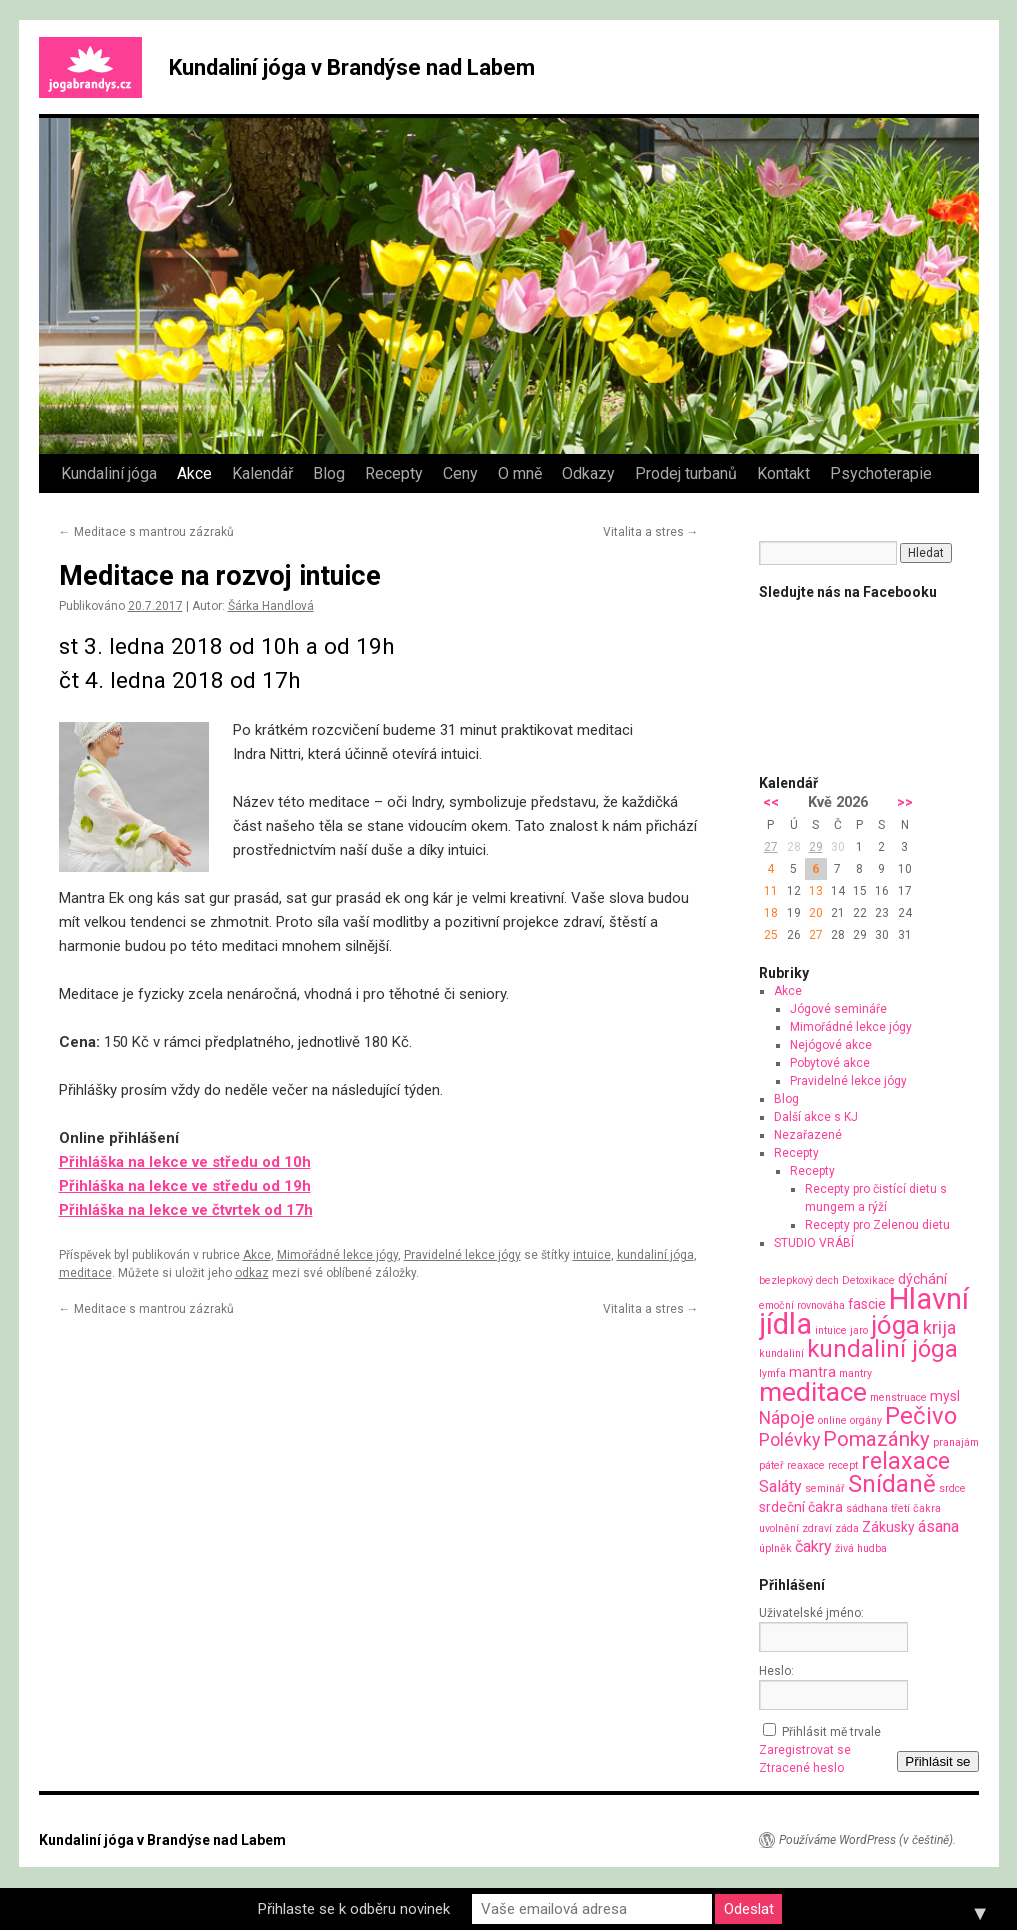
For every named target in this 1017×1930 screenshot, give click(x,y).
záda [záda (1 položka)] (847, 1528)
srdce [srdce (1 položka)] (952, 1488)
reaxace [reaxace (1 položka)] (806, 1465)
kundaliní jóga (655, 1255)
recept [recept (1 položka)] (843, 1465)
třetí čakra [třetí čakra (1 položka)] (916, 1508)
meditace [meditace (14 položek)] (813, 1391)
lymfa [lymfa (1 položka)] (772, 1373)
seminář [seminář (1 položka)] (825, 1488)
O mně (520, 473)
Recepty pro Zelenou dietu (877, 1225)
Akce (194, 473)
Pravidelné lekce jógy (462, 1255)
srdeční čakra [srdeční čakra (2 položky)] (801, 1507)
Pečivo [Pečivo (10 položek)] (921, 1416)
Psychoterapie (881, 473)
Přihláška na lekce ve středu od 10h (185, 1162)
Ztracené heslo (801, 1768)
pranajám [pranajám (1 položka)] (956, 1442)
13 (816, 891)
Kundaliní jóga (109, 473)
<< (771, 802)
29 (816, 847)
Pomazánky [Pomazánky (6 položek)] (876, 1439)
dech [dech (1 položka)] (827, 1280)
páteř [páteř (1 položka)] (771, 1465)
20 (816, 913)
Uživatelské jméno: (811, 1613)
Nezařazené (808, 1135)
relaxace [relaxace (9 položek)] (905, 1461)
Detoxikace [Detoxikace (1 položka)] (868, 1280)
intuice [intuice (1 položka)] (831, 1330)
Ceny (460, 473)
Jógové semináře (838, 1009)
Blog (329, 473)
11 (771, 891)
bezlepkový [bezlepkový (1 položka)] (786, 1280)
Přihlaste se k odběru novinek (354, 1909)
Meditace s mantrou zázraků (146, 532)
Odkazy (588, 473)
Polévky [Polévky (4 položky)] (789, 1439)
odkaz (252, 1273)
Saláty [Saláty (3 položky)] (780, 1486)
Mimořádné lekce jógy (337, 1255)
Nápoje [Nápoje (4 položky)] (787, 1417)
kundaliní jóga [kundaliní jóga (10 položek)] (882, 1349)
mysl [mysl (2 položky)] (945, 1396)
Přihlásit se (937, 1761)
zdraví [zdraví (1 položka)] (817, 1528)
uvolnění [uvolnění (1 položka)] (779, 1528)
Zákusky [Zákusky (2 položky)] (888, 1527)
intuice (592, 1255)
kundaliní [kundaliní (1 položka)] (781, 1353)
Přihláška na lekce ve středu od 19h (185, 1186)
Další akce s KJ (816, 1117)
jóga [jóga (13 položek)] (895, 1325)
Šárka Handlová (271, 606)
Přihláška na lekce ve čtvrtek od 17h (186, 1210)
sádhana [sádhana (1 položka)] (867, 1508)
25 (771, 935)
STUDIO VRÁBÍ (814, 1243)
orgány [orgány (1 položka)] (866, 1420)
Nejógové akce (831, 1045)
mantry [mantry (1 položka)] (855, 1373)
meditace (85, 1273)
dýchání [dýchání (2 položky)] (922, 1279)
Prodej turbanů (686, 473)
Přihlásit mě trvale (831, 1732)
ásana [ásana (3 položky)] (938, 1526)
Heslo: (776, 1671)
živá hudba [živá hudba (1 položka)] (861, 1548)
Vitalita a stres (651, 532)
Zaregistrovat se (805, 1750)
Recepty (394, 473)
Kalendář (262, 473)
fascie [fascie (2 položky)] (867, 1304)
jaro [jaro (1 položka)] (859, 1330)
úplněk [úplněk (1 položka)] (775, 1548)
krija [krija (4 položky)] (939, 1327)
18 (771, 913)
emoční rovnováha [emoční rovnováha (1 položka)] (802, 1305)
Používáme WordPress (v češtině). (867, 1840)
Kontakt (783, 473)
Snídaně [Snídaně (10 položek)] (892, 1484)
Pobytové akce (830, 1063)
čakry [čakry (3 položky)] (813, 1546)
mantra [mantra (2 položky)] (812, 1372)
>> (905, 802)
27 (771, 847)
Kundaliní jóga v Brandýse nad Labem (352, 67)
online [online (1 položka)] (832, 1420)
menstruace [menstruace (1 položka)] (898, 1397)
